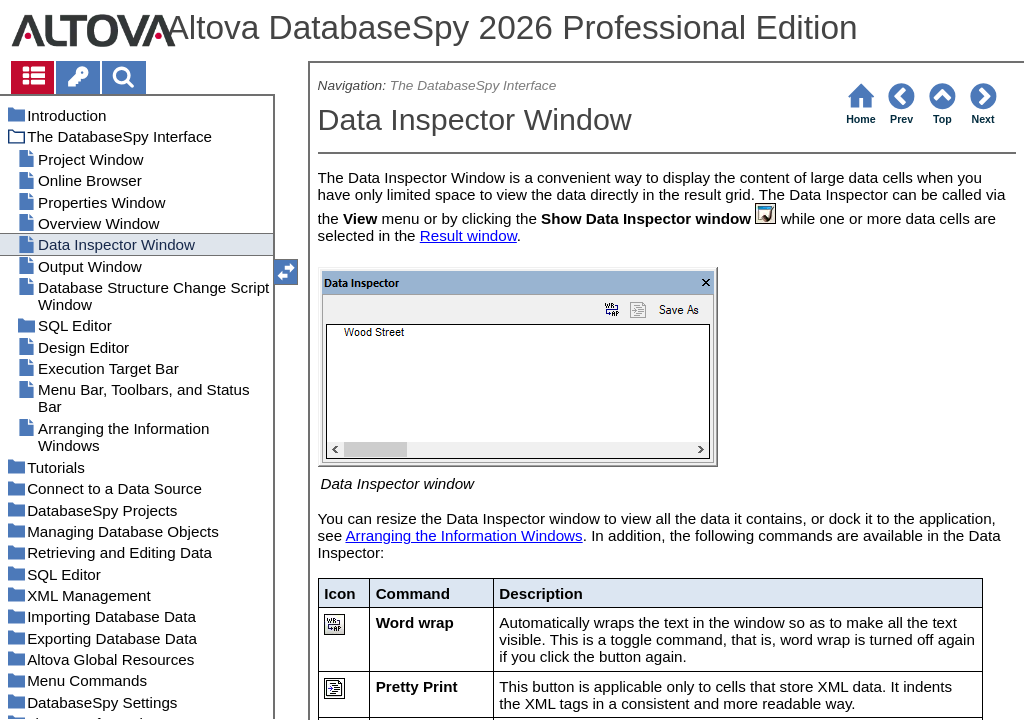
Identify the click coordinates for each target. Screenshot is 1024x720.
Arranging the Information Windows (463, 535)
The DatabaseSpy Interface (473, 85)
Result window (468, 235)
